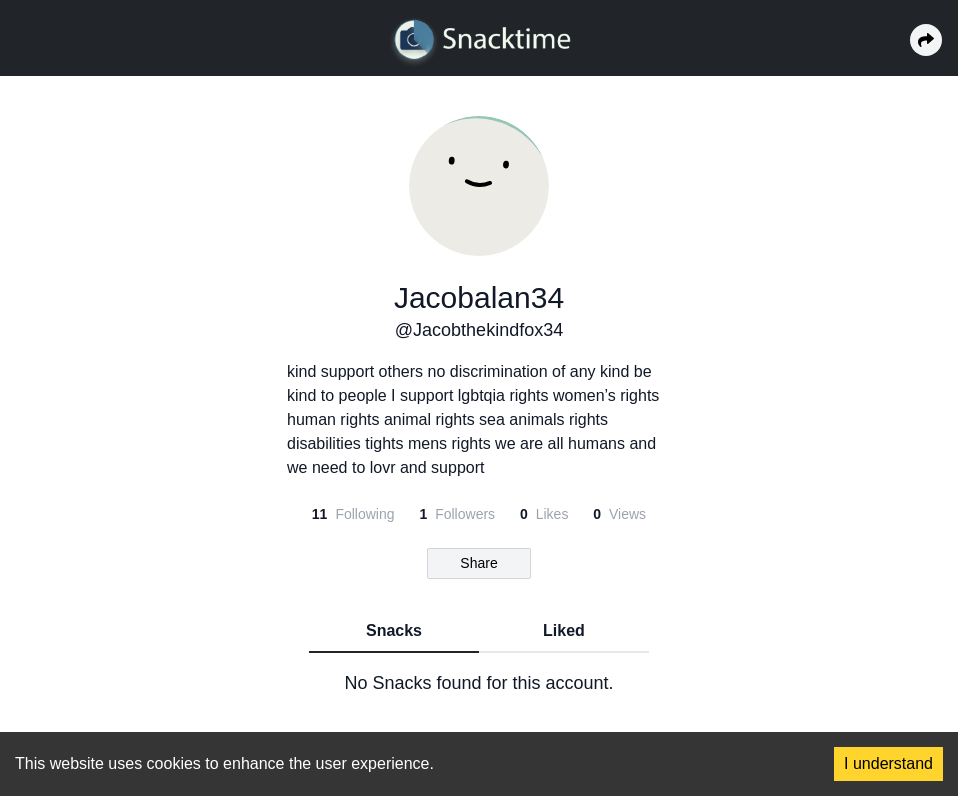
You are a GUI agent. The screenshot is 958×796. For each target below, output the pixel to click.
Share (478, 563)
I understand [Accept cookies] (888, 763)
